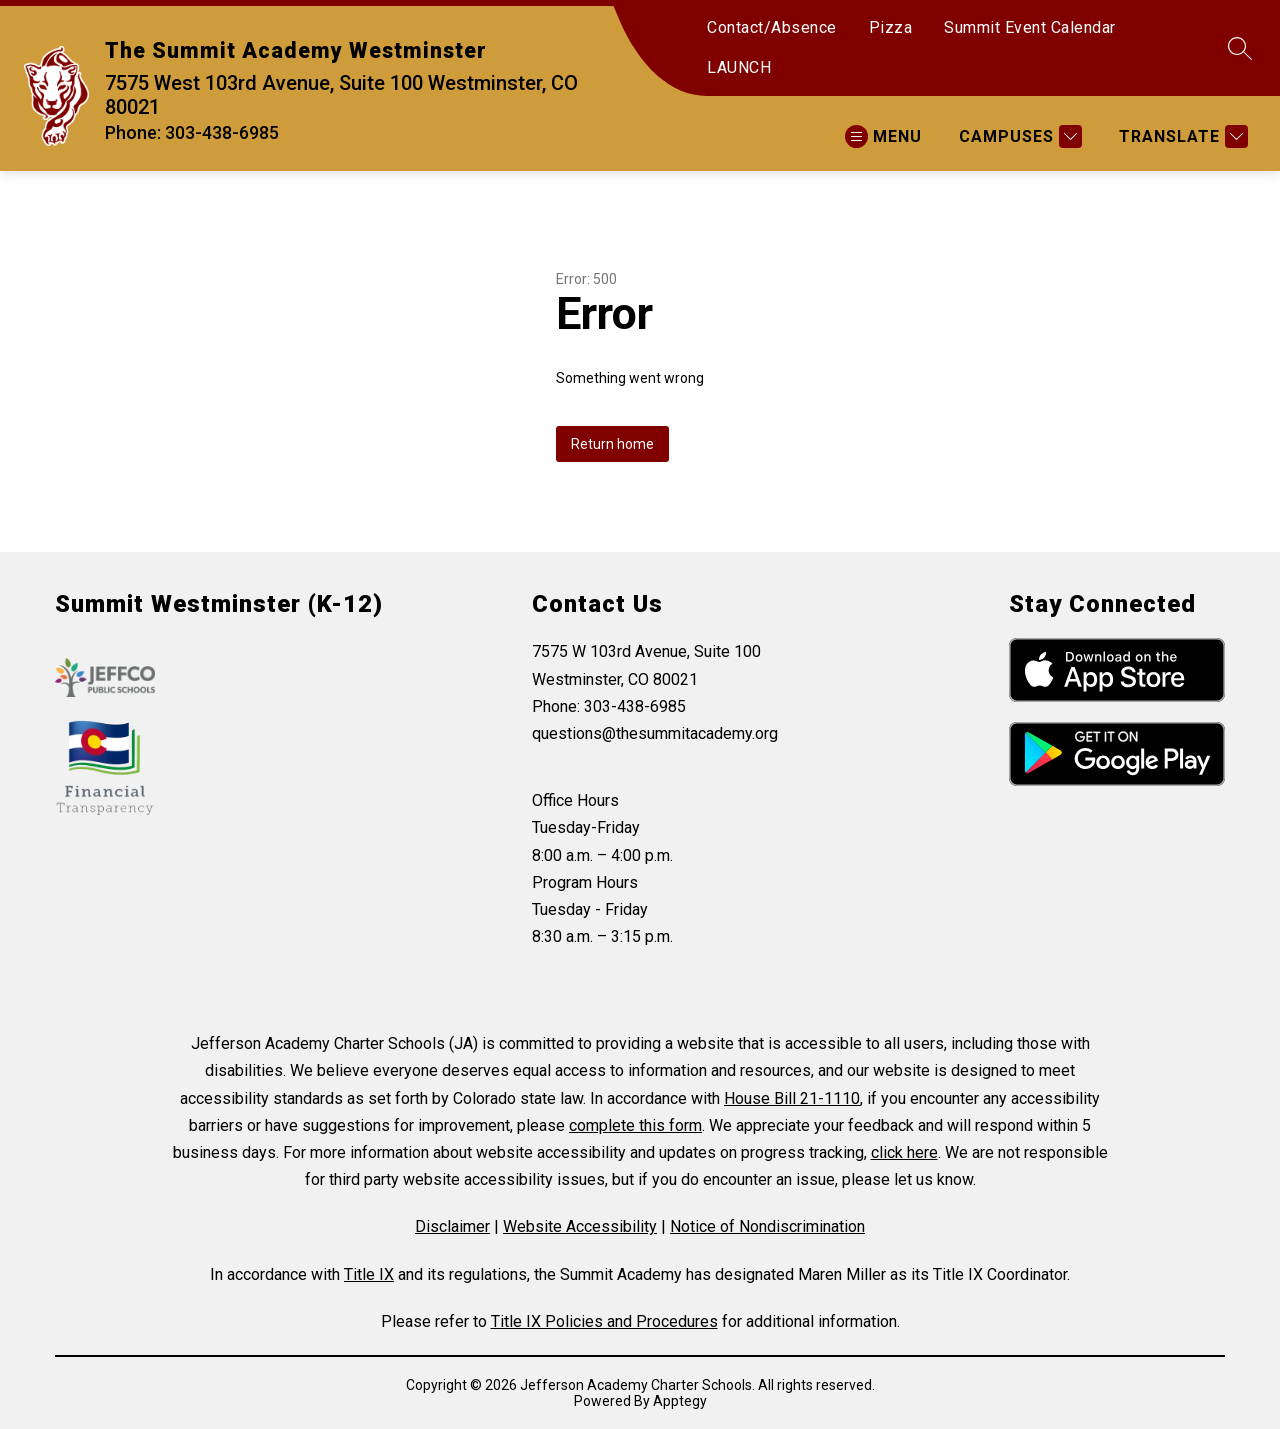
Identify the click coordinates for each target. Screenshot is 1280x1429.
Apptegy (680, 1401)
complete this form (635, 1125)
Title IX (369, 1274)
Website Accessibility (580, 1226)
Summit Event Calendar (1030, 27)
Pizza (891, 27)
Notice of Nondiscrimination (767, 1226)
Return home (612, 444)
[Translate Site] (1181, 136)
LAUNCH (739, 67)
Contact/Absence (772, 27)
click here (904, 1152)
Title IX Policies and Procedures (604, 1321)
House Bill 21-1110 (792, 1098)
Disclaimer (452, 1226)
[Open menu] (883, 136)
